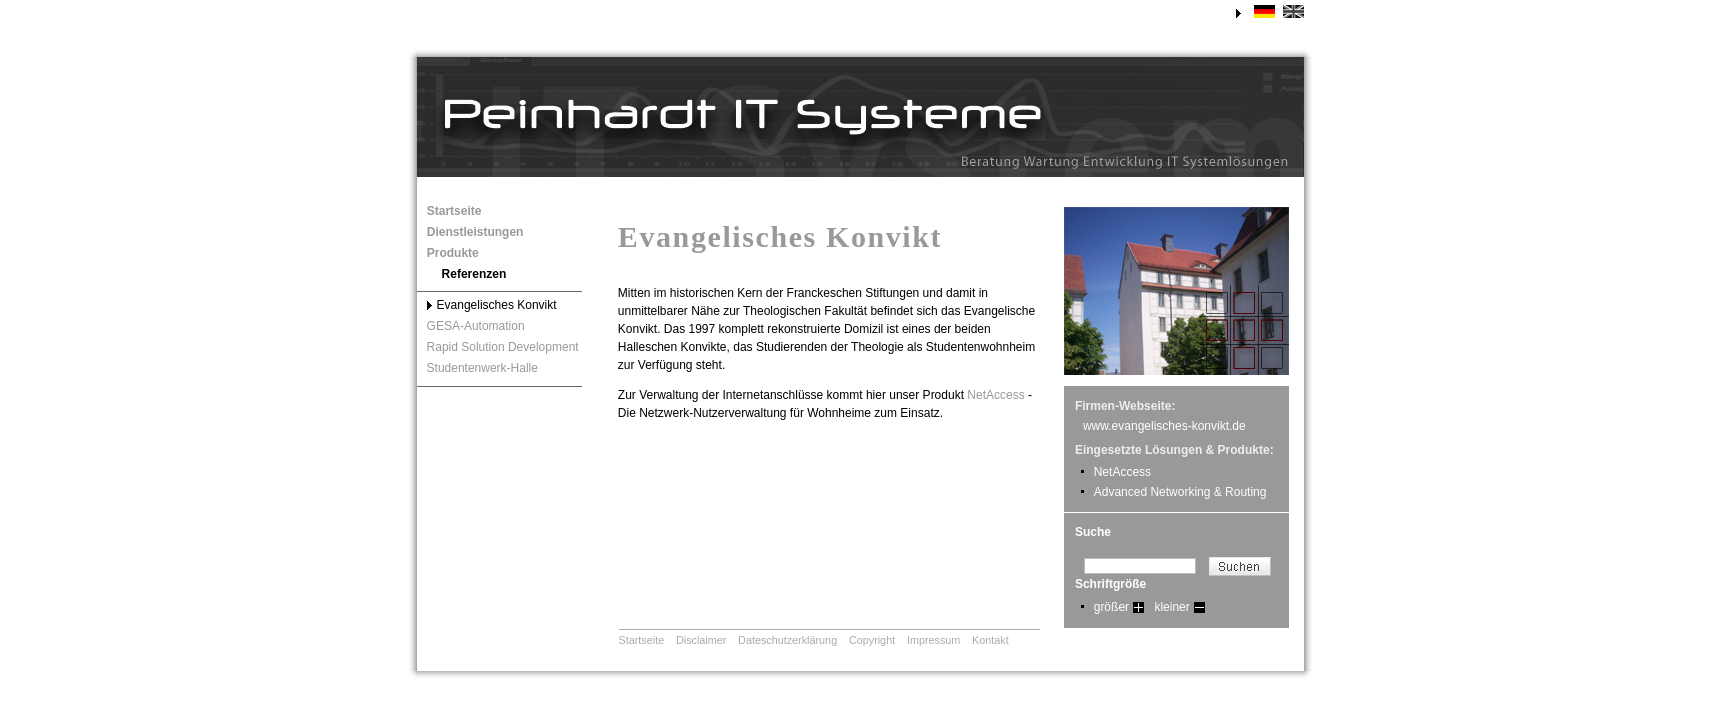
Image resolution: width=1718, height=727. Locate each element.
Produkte (453, 253)
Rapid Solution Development (503, 347)
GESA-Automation (476, 326)
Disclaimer (701, 640)
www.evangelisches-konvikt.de (1164, 426)
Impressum (933, 640)
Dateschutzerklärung (787, 640)
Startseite (454, 211)
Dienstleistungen (475, 232)
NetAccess (995, 395)
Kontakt (990, 640)
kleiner (1171, 607)
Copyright (872, 640)
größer (1111, 607)
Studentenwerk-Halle (482, 368)
